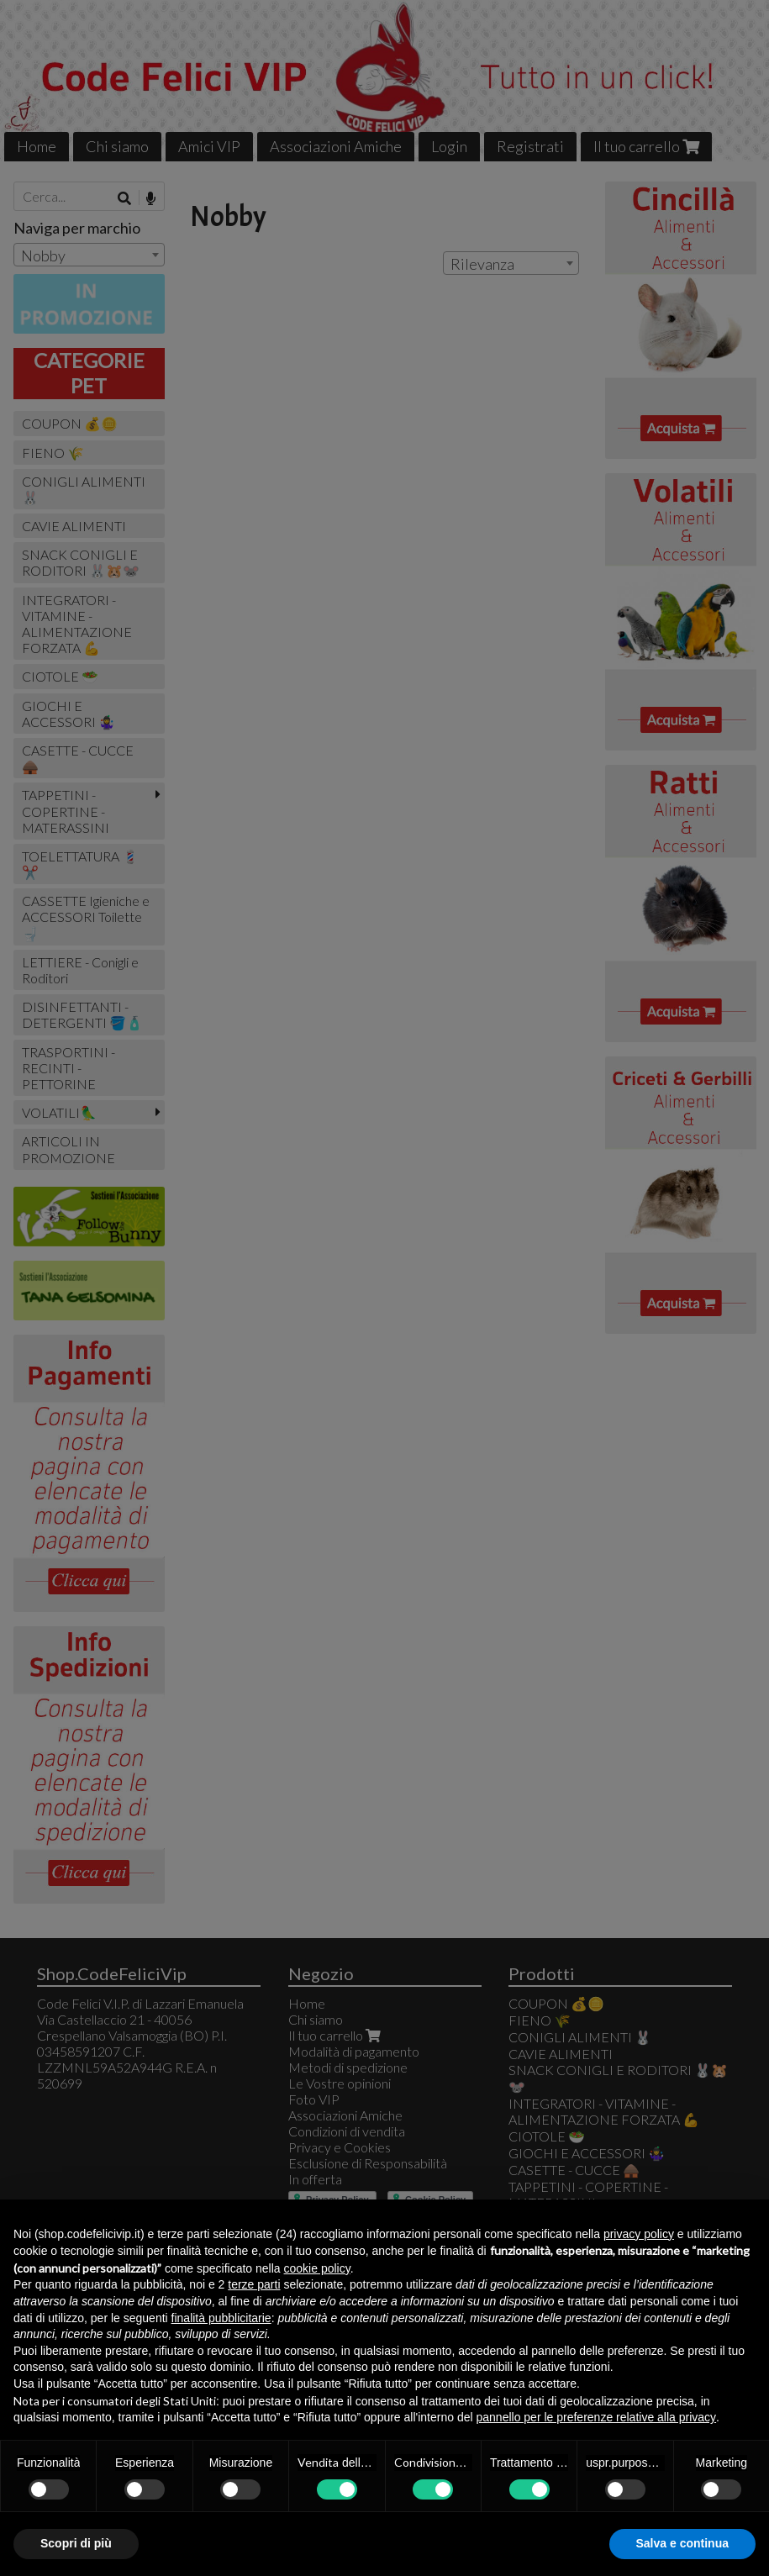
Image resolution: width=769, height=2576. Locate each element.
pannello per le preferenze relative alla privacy (597, 2417)
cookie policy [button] (317, 2268)
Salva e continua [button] (682, 2543)
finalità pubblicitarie (221, 2318)
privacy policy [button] (638, 2234)
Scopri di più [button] (76, 2543)
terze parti (254, 2284)
